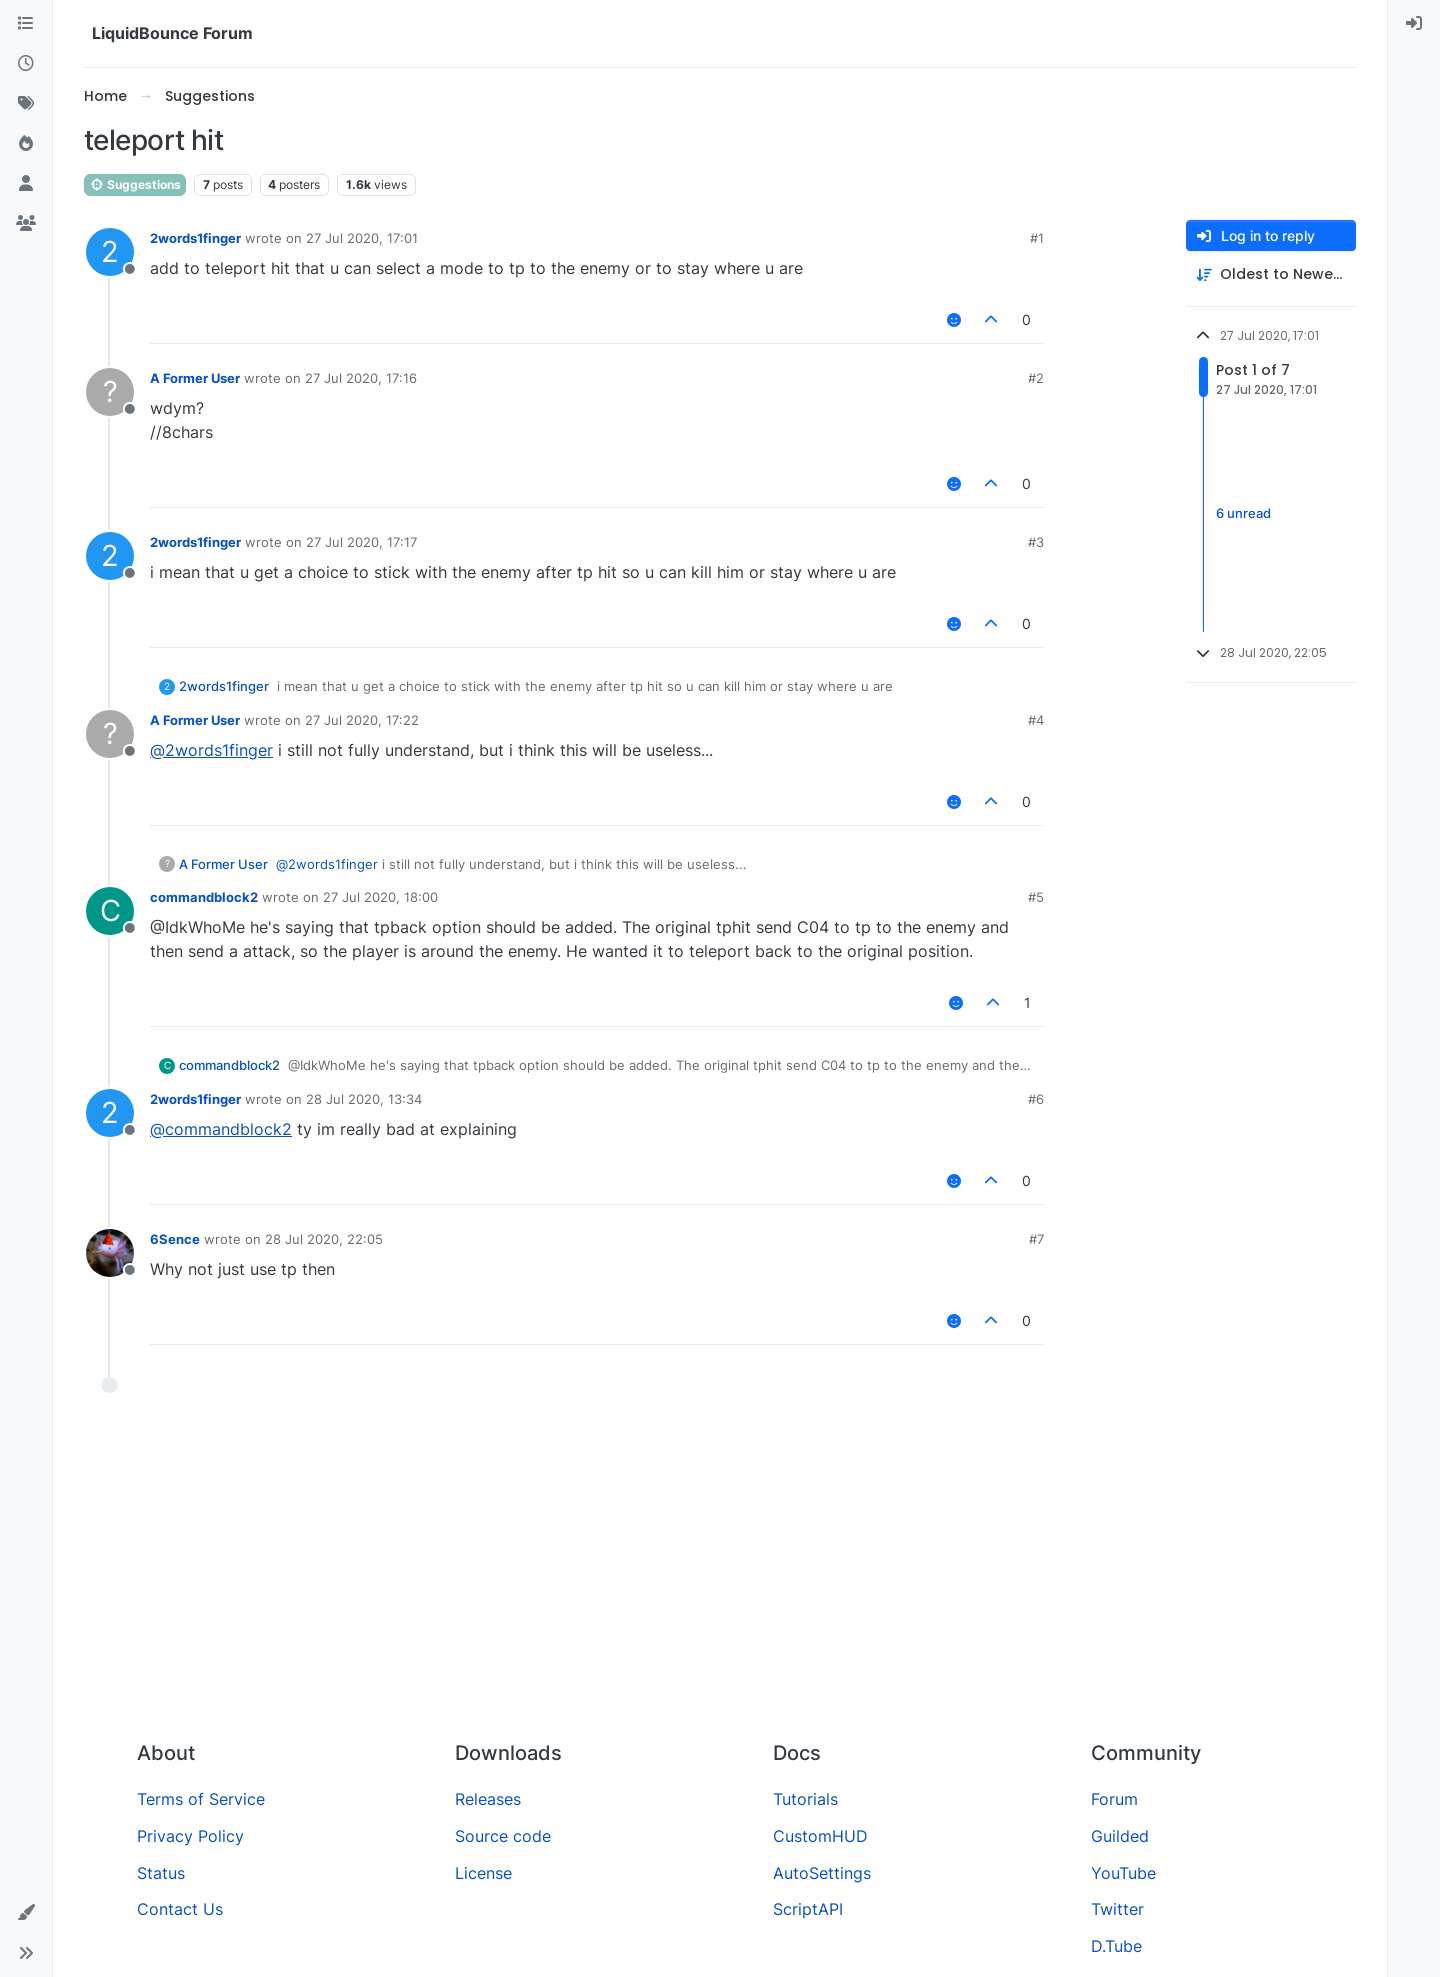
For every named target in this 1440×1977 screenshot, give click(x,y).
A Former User (195, 378)
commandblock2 (204, 897)
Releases (488, 1799)
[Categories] (26, 24)
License (483, 1873)
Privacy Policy (190, 1836)
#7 (1036, 1239)
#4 (1036, 720)
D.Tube (1116, 1946)
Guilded (1120, 1836)
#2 (1036, 378)
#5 (1036, 897)
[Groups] (26, 224)
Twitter (1117, 1909)
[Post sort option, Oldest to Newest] (1271, 274)
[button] (26, 1913)
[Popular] (26, 144)
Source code (503, 1836)
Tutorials (805, 1799)
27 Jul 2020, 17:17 (361, 542)
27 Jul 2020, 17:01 (362, 238)
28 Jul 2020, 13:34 (364, 1099)
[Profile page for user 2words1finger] (110, 252)
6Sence (175, 1239)
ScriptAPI (808, 1909)
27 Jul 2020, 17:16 (361, 378)
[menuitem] (1414, 24)
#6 (1036, 1099)
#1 (1037, 238)
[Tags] (26, 104)
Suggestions (135, 184)
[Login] (1414, 24)
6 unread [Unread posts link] (1243, 514)
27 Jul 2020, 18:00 (380, 897)
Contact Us (180, 1909)
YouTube (1123, 1873)
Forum (1114, 1799)
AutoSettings (822, 1873)
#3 (1036, 542)
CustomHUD (820, 1836)
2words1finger (195, 238)
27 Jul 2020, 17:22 (362, 720)
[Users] (26, 184)
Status (161, 1873)
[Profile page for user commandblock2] (110, 911)
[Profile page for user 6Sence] (110, 1253)
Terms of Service (201, 1799)
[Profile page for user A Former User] (110, 392)
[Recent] (26, 64)
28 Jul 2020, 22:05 (324, 1239)
